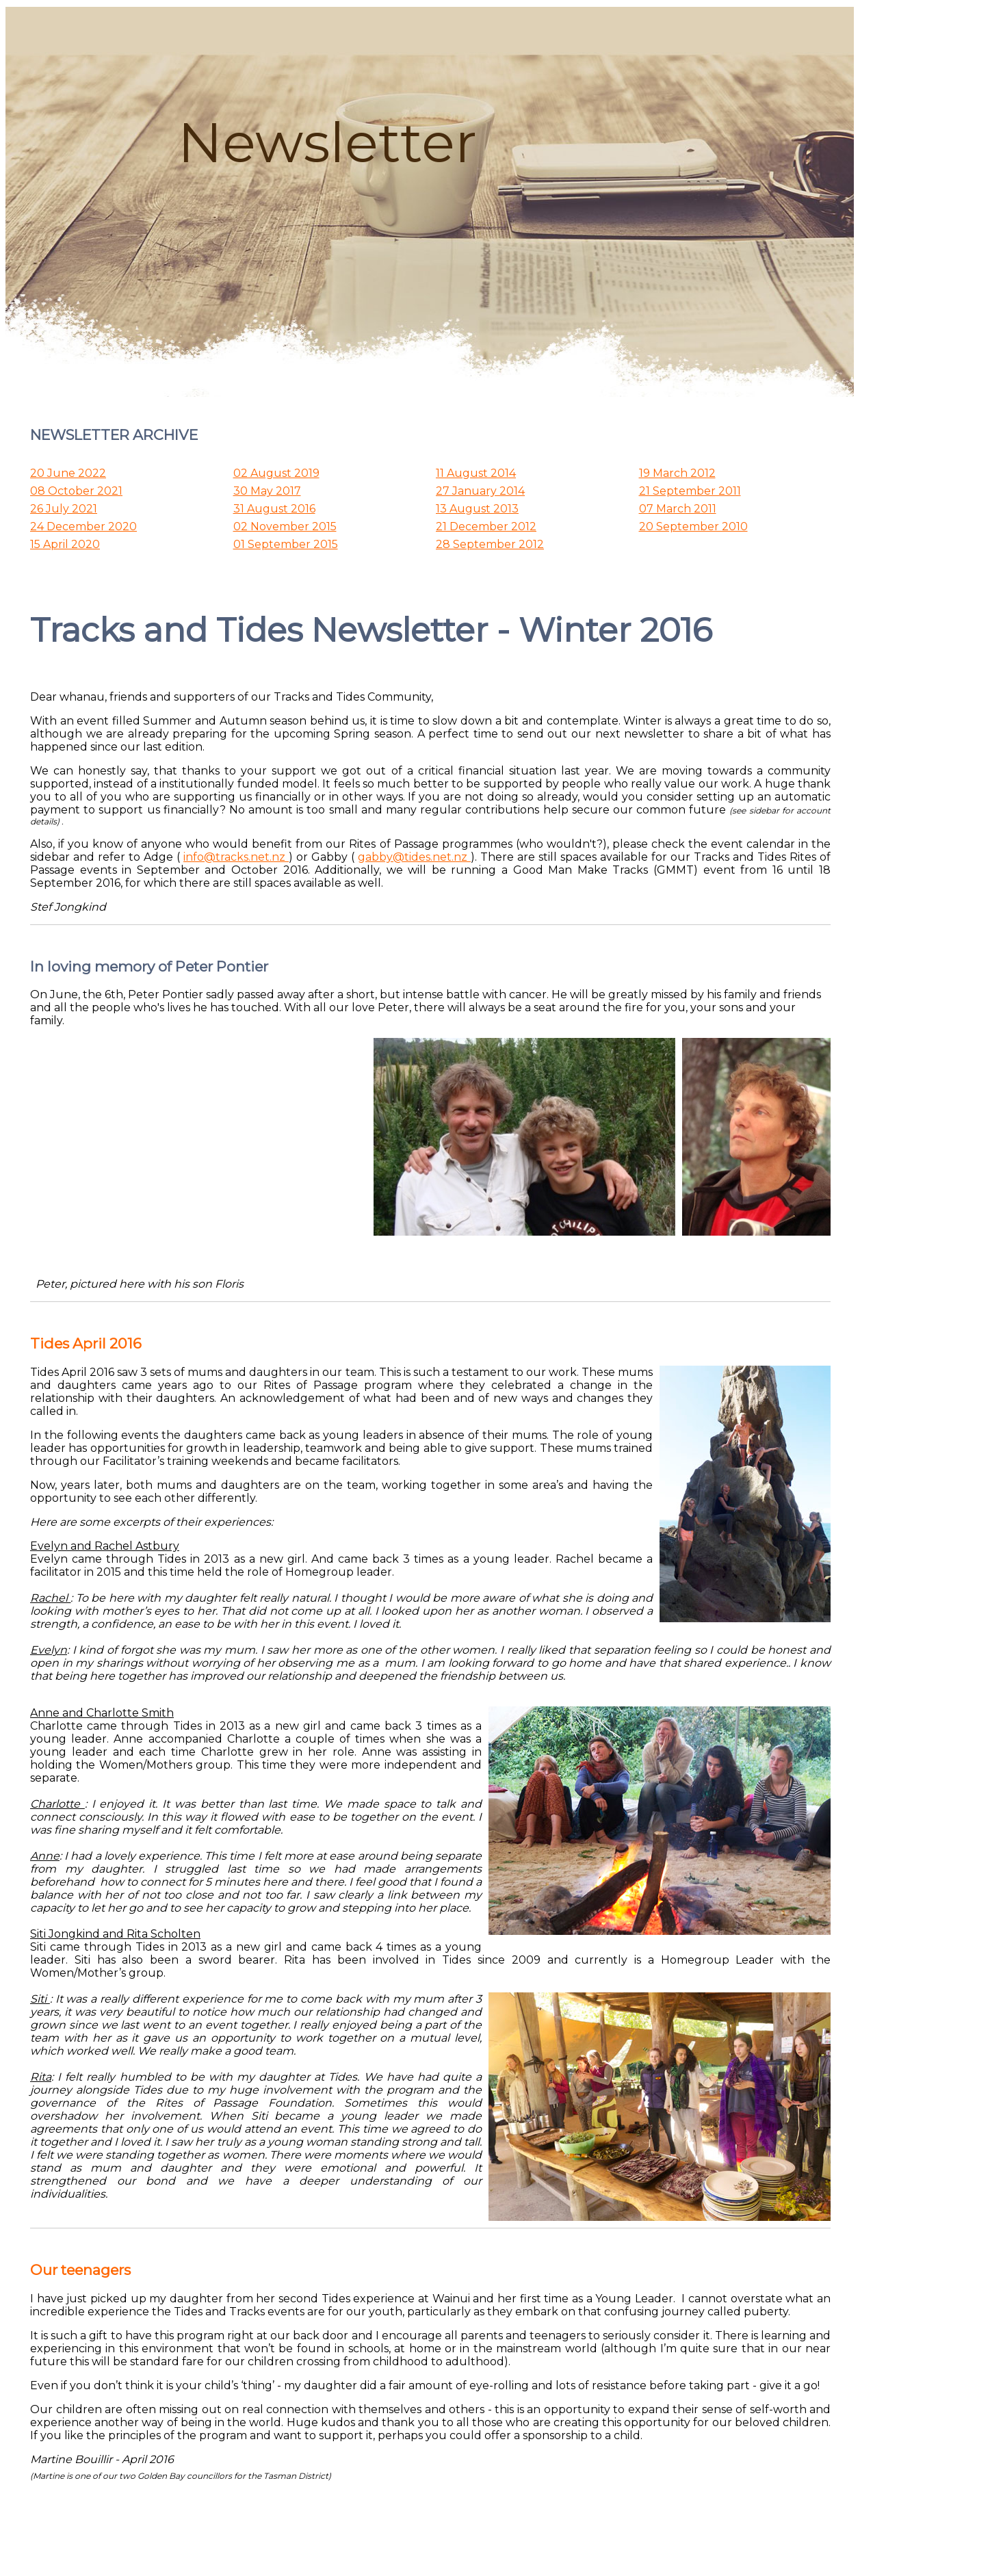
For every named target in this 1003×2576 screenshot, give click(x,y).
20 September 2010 (693, 526)
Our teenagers (80, 2269)
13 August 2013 (477, 508)
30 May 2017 (267, 490)
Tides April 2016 (86, 1343)
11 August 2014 (476, 473)
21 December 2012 (486, 526)
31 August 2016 (274, 508)
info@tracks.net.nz (236, 856)
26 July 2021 (63, 508)
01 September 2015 (285, 544)
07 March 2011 (677, 508)
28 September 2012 (490, 544)
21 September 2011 (690, 490)
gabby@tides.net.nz (414, 856)
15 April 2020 (65, 544)
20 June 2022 (68, 473)
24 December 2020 (83, 526)
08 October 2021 (76, 490)
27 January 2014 (480, 490)
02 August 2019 (276, 473)
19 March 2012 (677, 473)
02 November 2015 (285, 526)
